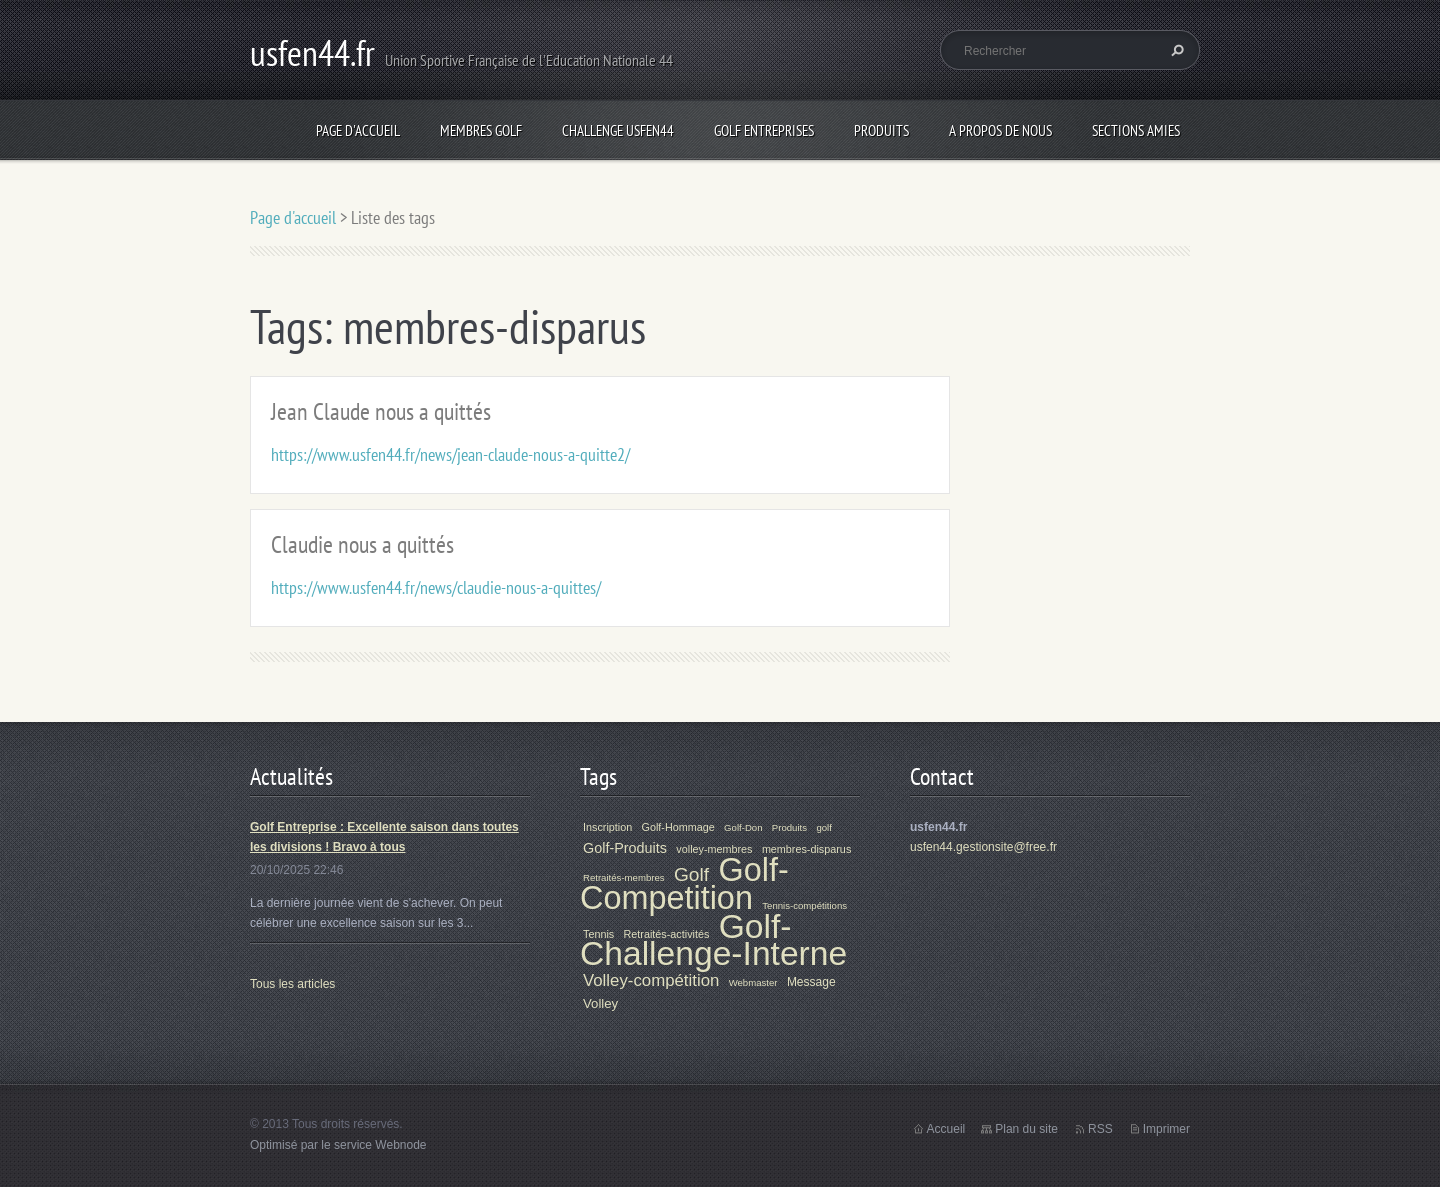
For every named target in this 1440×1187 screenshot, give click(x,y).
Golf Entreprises (764, 130)
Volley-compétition (651, 980)
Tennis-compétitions (804, 905)
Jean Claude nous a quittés (381, 411)
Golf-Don (743, 827)
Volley (600, 1003)
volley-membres (714, 849)
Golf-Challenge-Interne (713, 940)
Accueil (946, 1129)
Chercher (1175, 50)
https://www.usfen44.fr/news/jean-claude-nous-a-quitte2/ (450, 454)
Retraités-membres (624, 877)
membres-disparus (806, 849)
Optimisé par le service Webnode (338, 1145)
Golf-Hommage (678, 827)
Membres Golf (481, 130)
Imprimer (1166, 1129)
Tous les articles (292, 984)
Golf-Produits (625, 848)
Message (811, 982)
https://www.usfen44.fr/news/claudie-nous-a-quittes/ (436, 587)
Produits (881, 130)
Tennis (598, 934)
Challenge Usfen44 (618, 130)
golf (823, 827)
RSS (1100, 1129)
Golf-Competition (684, 884)
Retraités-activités (667, 934)
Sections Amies (1136, 130)
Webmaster (753, 982)
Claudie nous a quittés (362, 544)
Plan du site (1026, 1129)
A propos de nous (1000, 130)
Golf (691, 874)
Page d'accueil (358, 130)
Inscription (607, 827)
